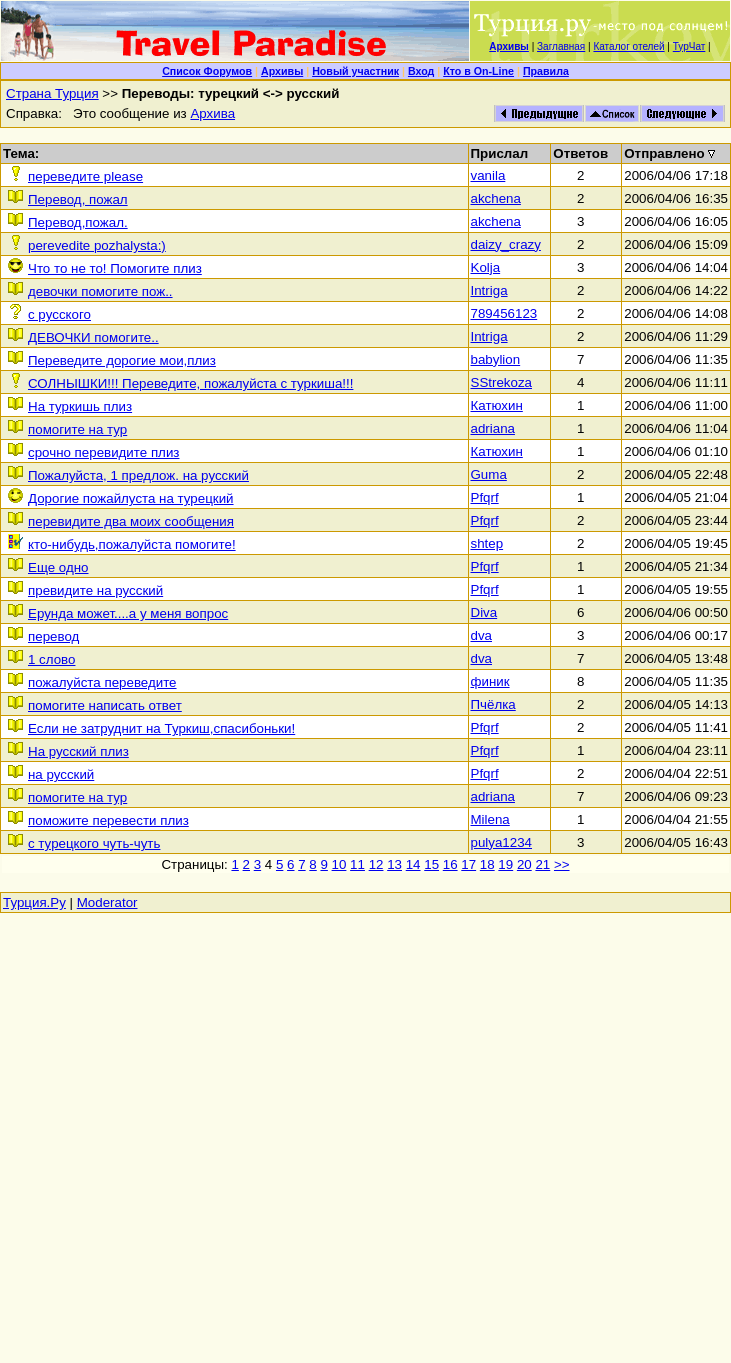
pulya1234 (502, 842)
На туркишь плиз (80, 406)
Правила (546, 71)
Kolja (486, 267)
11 (357, 864)
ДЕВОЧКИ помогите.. (93, 337)
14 (413, 864)
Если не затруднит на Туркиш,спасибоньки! (161, 728)
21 (542, 864)
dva (482, 635)
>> (562, 864)
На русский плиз (78, 751)
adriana (493, 428)
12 (376, 864)
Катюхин (497, 405)
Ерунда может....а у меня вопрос (128, 613)
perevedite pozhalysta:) (97, 245)
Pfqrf (485, 497)
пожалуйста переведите (102, 682)
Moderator (107, 902)
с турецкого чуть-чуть (94, 843)
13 (394, 864)
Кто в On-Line (478, 71)
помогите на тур (77, 429)
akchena (496, 198)
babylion (496, 359)
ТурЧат (689, 46)
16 (450, 864)
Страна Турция (52, 93)
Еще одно (58, 567)
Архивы (282, 71)
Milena (490, 819)
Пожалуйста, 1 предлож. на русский (138, 475)
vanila (488, 175)
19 (505, 864)
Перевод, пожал (78, 199)
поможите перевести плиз (108, 820)
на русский (61, 774)
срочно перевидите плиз (103, 452)
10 (339, 864)
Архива (212, 113)
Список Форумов (207, 71)
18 (487, 864)
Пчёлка (493, 704)
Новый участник (355, 71)
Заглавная (561, 46)
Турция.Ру (34, 902)
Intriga (489, 290)
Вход (421, 71)
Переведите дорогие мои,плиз (122, 360)
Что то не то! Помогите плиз (115, 268)
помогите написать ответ (105, 705)
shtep (487, 543)
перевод (53, 636)
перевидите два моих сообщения (131, 521)
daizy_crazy (506, 244)
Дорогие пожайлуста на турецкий (131, 498)
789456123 (504, 313)
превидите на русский (95, 590)
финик (490, 681)
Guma (489, 474)
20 (524, 864)
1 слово (51, 659)
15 (431, 864)
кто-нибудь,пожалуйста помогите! (132, 544)
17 (468, 864)
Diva (484, 612)
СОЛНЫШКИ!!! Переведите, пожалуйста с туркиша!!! (190, 383)
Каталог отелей (628, 46)
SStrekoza (502, 382)
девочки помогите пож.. (100, 291)
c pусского (59, 314)
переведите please (85, 176)
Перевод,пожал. (78, 222)
